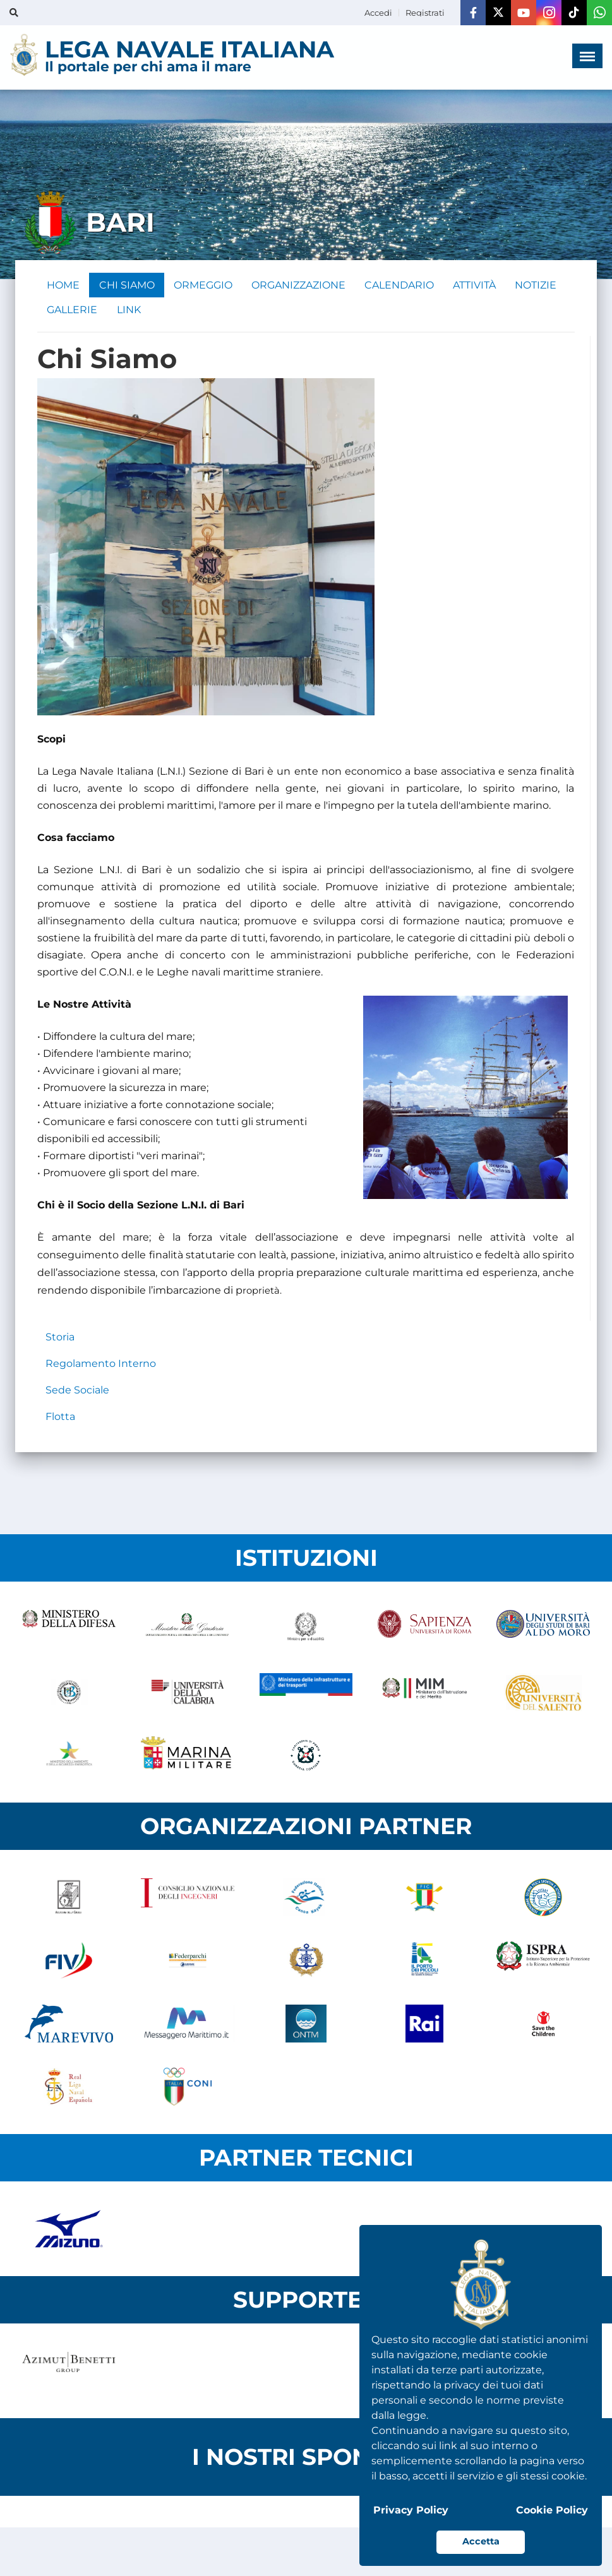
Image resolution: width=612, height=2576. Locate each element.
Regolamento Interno (100, 1365)
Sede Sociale (77, 1391)
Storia (60, 1338)
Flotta (60, 1418)
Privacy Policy (410, 2510)
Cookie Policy (552, 2510)
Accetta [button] (481, 2541)
